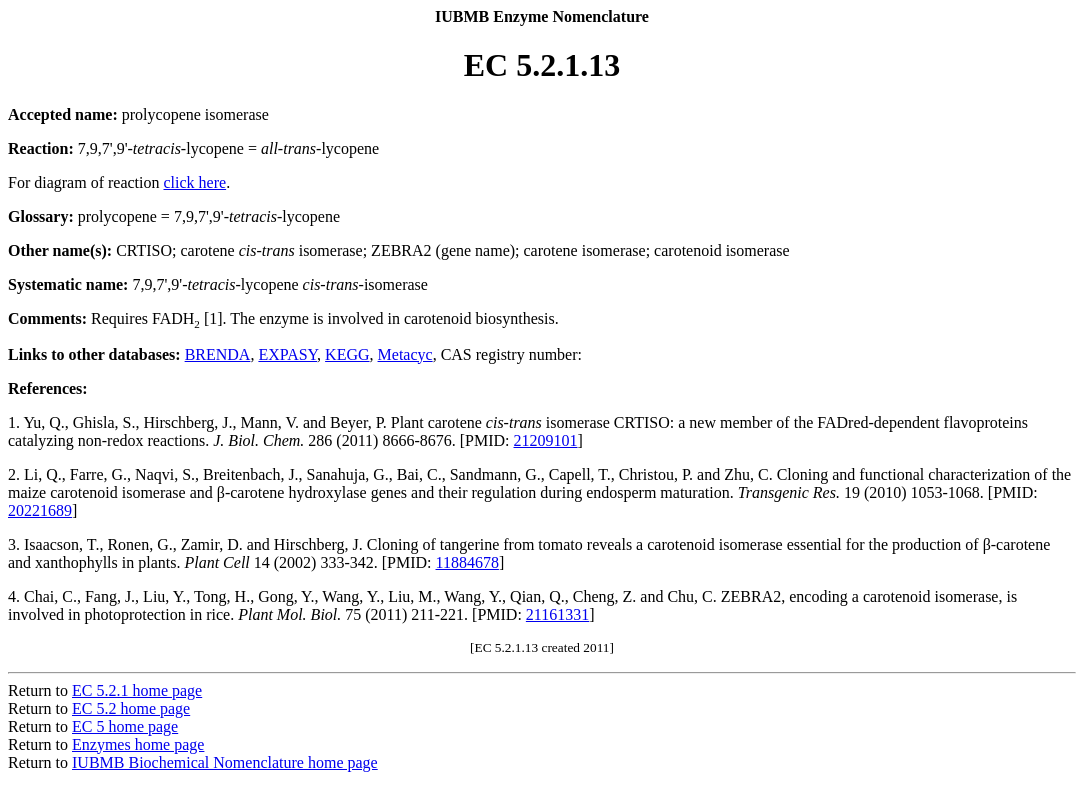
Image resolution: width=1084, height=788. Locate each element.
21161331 (557, 614)
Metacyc (405, 354)
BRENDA (218, 354)
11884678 (467, 562)
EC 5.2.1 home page (137, 690)
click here (195, 182)
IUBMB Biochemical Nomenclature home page (225, 762)
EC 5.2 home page (131, 708)
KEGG (347, 354)
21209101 (546, 440)
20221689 (40, 510)
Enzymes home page (138, 744)
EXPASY (287, 354)
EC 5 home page (125, 726)
